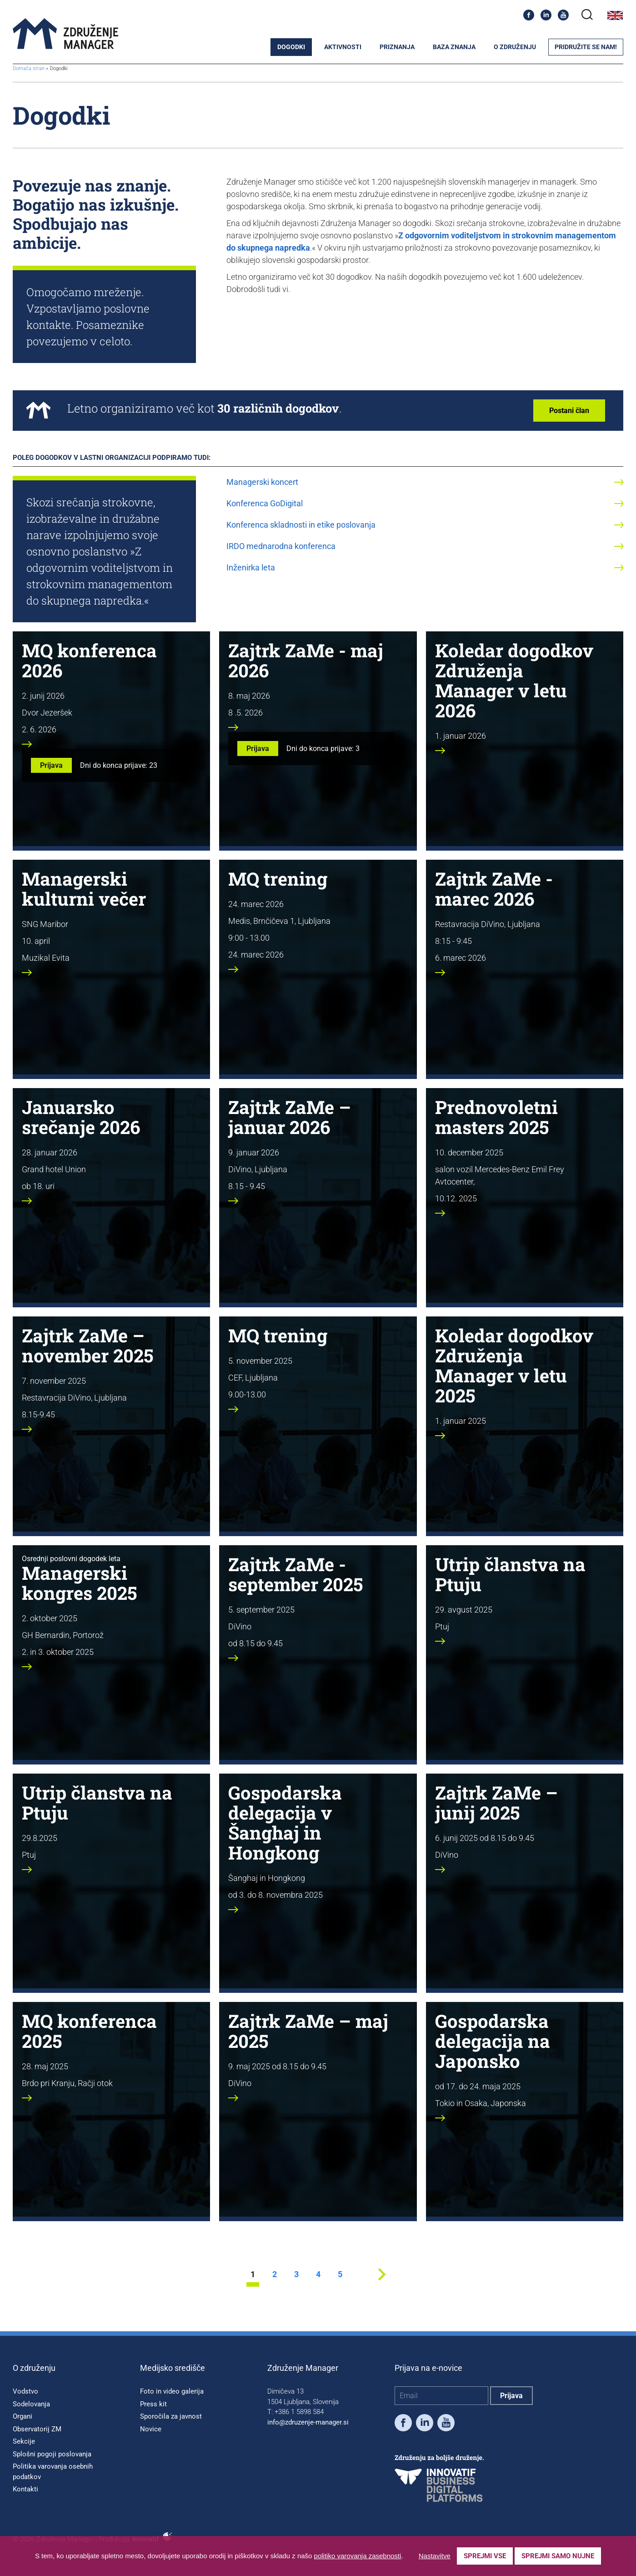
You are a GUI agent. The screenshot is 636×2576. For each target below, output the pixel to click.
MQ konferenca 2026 (89, 660)
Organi (22, 2416)
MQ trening (277, 879)
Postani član (569, 410)
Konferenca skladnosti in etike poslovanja (301, 524)
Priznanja (397, 46)
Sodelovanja (31, 2404)
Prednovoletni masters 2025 (496, 1117)
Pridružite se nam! (586, 46)
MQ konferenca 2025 (89, 2031)
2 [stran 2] (274, 2274)
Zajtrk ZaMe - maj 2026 (305, 660)
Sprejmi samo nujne (557, 2556)
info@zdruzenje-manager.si (308, 2422)
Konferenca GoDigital (264, 503)
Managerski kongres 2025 (79, 1583)
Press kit (153, 2404)
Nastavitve (435, 2556)
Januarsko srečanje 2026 (81, 1117)
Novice (150, 2429)
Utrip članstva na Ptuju (510, 1574)
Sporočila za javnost (171, 2416)
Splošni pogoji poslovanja (52, 2454)
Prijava (51, 765)
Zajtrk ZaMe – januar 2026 (289, 1117)
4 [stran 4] (318, 2274)
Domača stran (29, 68)
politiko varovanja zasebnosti (357, 2556)
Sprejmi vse (485, 2556)
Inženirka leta (250, 567)
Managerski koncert (262, 482)
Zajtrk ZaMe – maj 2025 (308, 2031)
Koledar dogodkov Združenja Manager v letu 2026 (514, 680)
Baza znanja (454, 46)
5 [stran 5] (340, 2274)
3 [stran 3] (296, 2274)
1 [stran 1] (252, 2274)
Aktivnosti (342, 46)
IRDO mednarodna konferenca (281, 546)
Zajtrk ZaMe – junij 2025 (496, 1802)
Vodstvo (25, 2391)
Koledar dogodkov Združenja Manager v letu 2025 (514, 1365)
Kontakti (25, 2489)
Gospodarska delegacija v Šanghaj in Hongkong (285, 1822)
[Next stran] (381, 2284)
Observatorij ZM (37, 2429)
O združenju (515, 46)
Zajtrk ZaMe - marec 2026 (494, 889)
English (615, 15)
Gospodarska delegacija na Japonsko (492, 2041)
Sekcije (24, 2441)
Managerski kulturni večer (84, 889)
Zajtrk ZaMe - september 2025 (295, 1574)
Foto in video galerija (172, 2391)
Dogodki (291, 46)
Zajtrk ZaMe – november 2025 (87, 1345)
